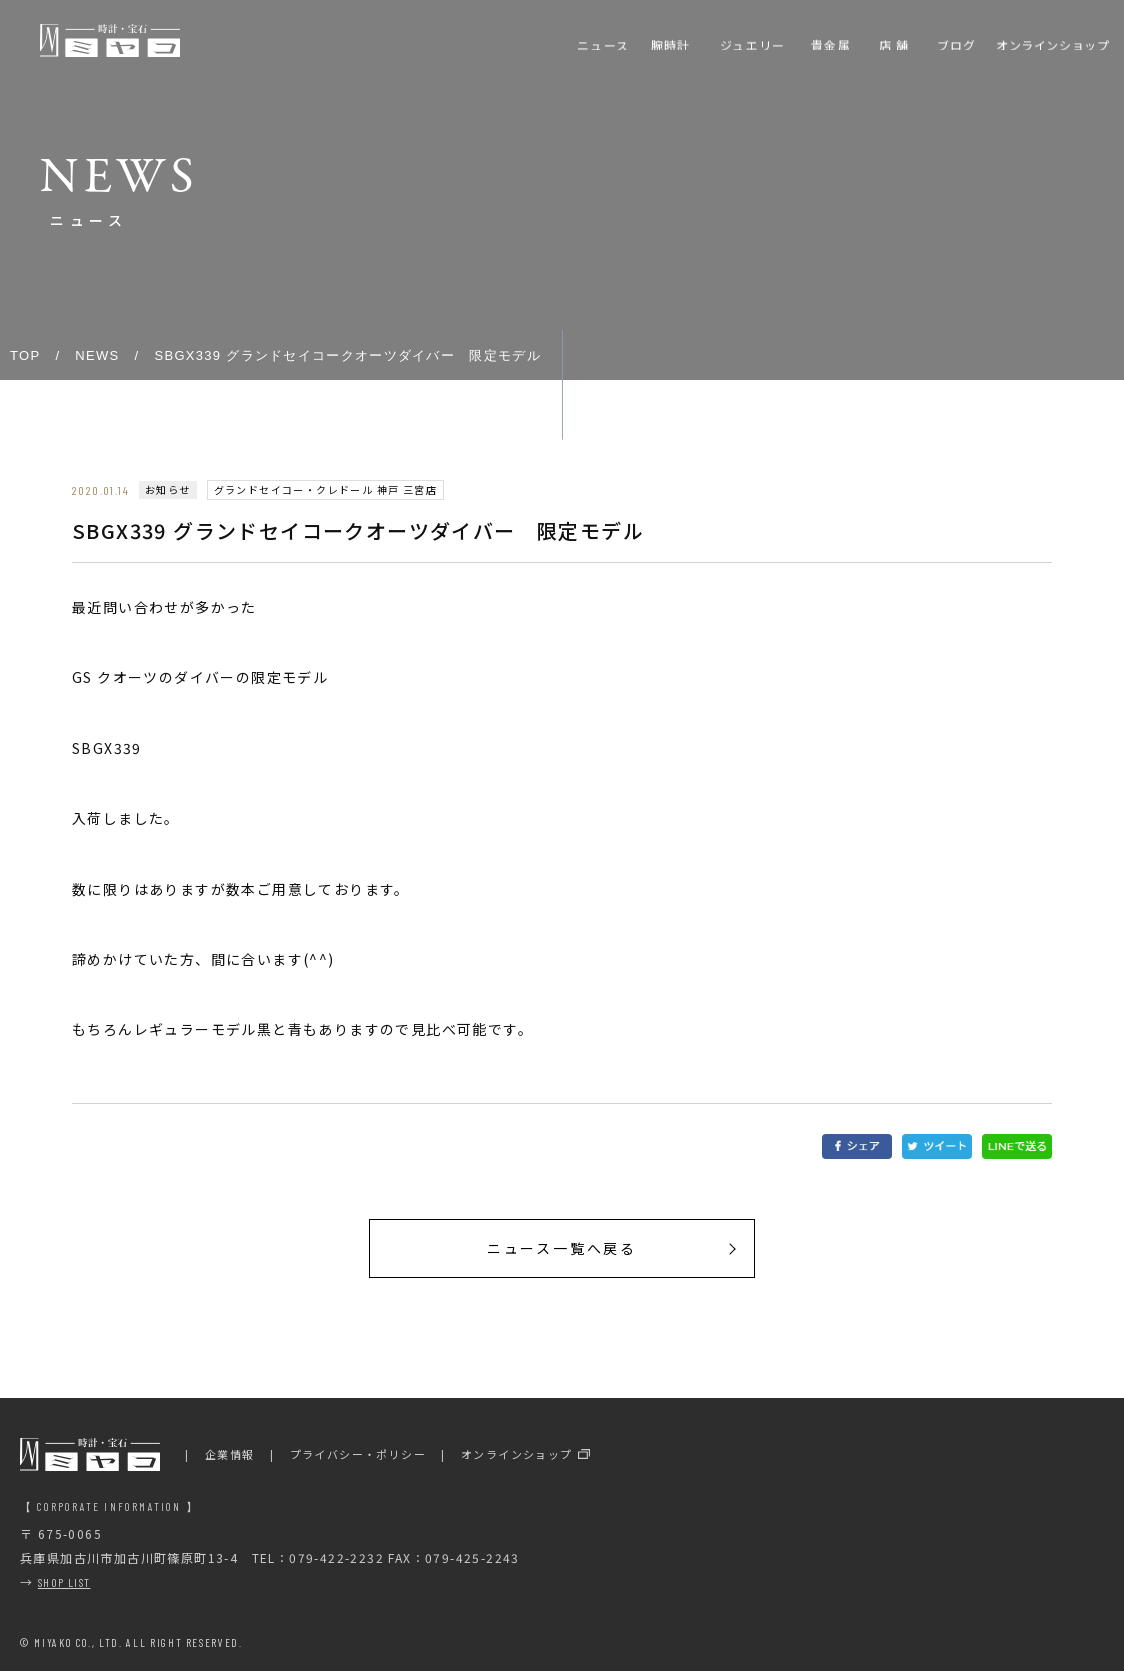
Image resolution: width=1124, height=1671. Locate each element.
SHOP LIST (64, 1582)
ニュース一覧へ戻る (562, 1248)
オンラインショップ (517, 1454)
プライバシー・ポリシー (358, 1454)
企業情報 (230, 1454)
